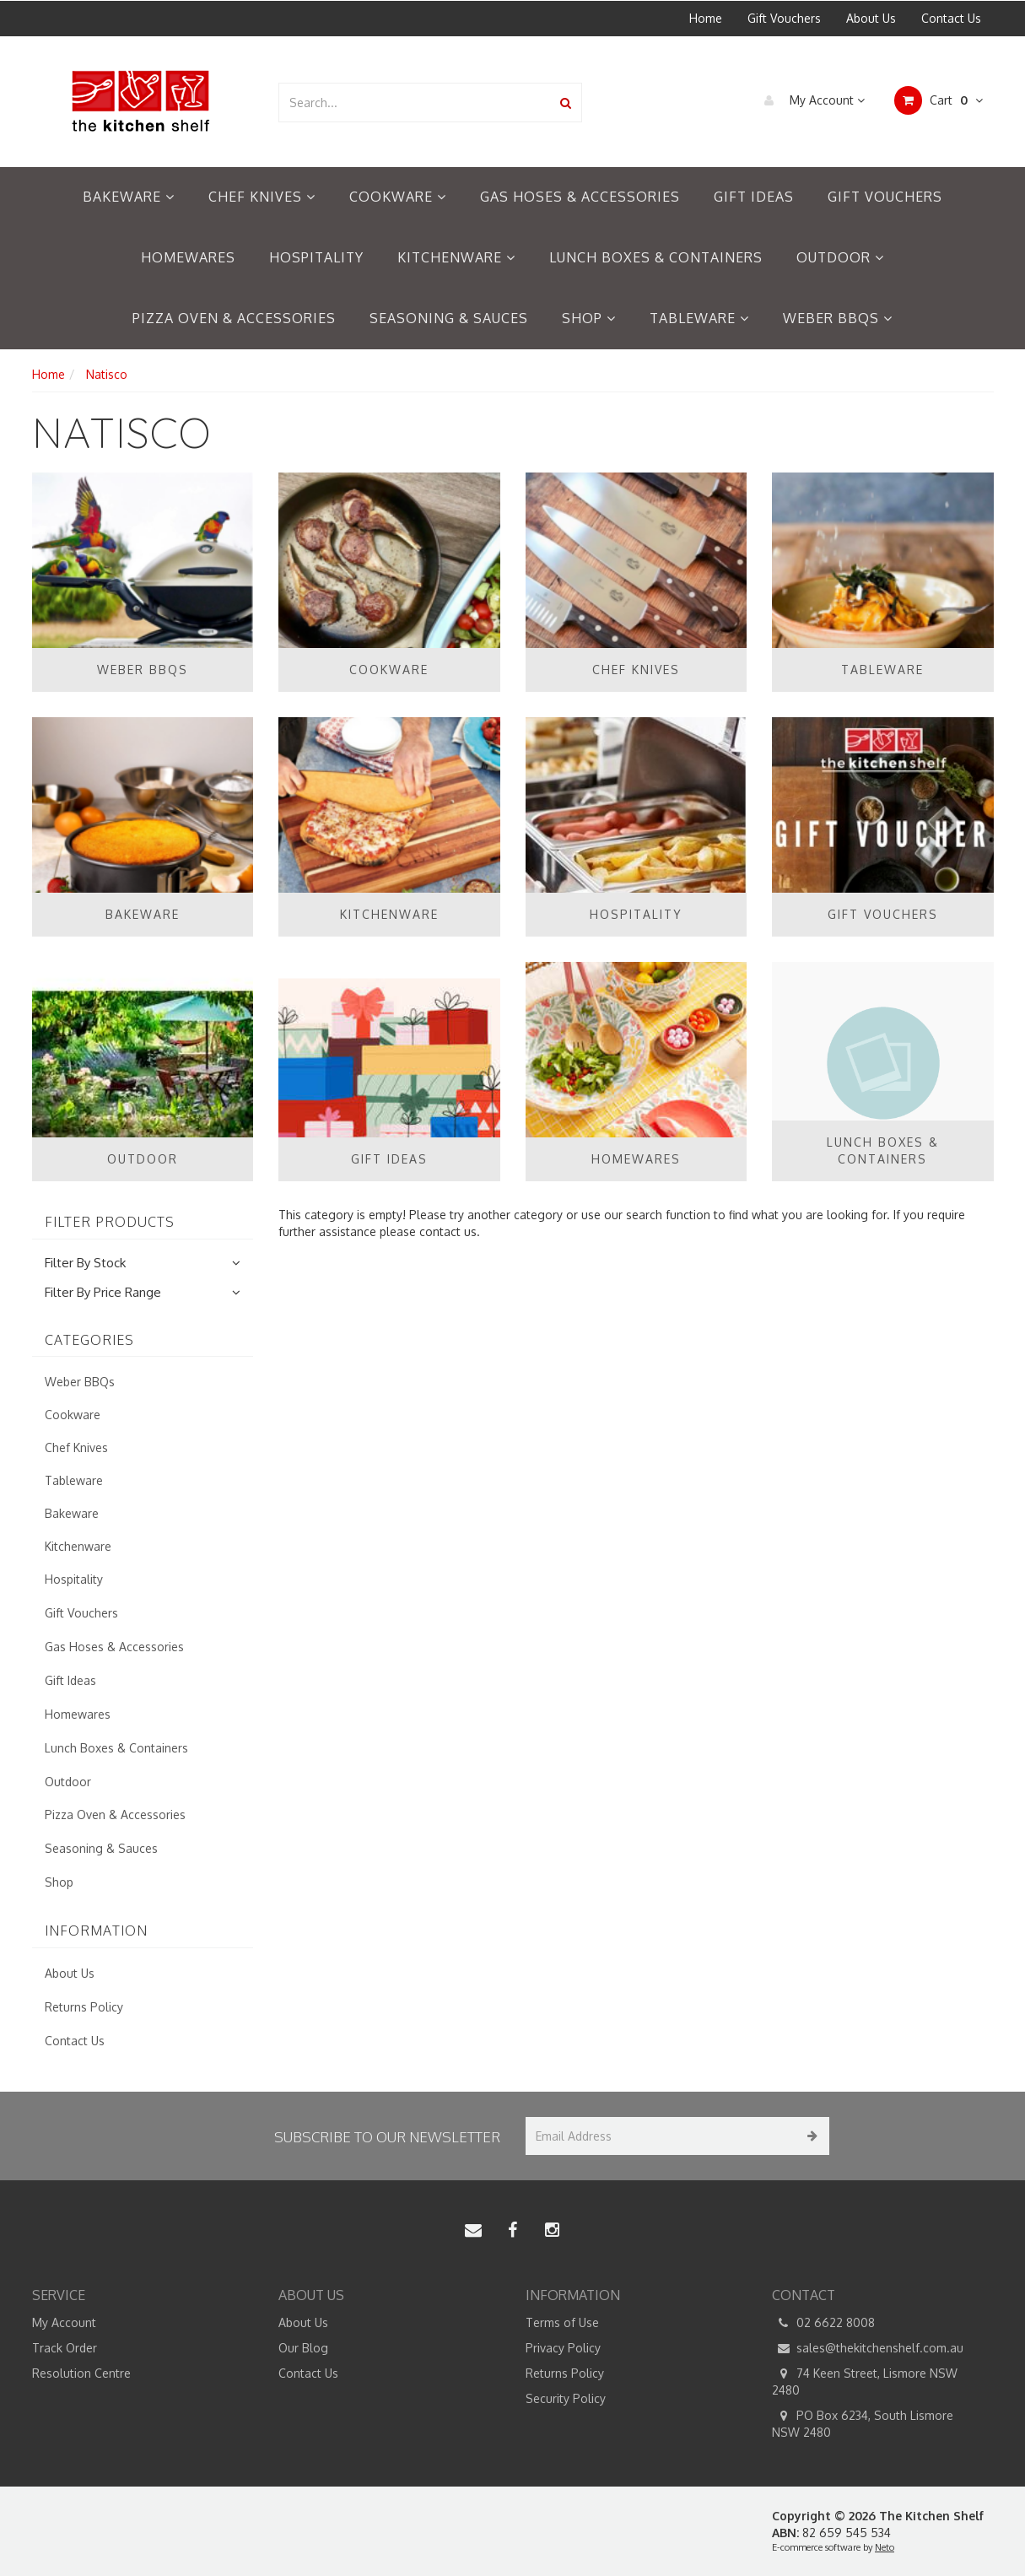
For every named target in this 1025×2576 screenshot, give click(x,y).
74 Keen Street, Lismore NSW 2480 (865, 2381)
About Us (871, 18)
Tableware (699, 318)
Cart (938, 100)
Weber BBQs (838, 318)
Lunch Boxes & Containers (656, 257)
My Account (810, 100)
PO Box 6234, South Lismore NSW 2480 (862, 2423)
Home (705, 18)
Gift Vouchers (784, 18)
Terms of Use (562, 2322)
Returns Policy (84, 2007)
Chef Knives (262, 196)
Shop (589, 318)
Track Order (64, 2348)
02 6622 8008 (823, 2322)
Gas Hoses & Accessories (580, 196)
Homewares (188, 257)
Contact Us (951, 18)
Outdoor (840, 257)
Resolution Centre (81, 2373)
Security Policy (566, 2398)
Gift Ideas (754, 196)
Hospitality (316, 257)
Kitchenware (456, 257)
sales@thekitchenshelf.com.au (867, 2348)
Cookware (397, 196)
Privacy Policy (563, 2348)
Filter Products (110, 1222)
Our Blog (303, 2348)
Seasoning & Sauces (449, 318)
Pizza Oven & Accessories (234, 318)
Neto (884, 2547)
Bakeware (129, 196)
